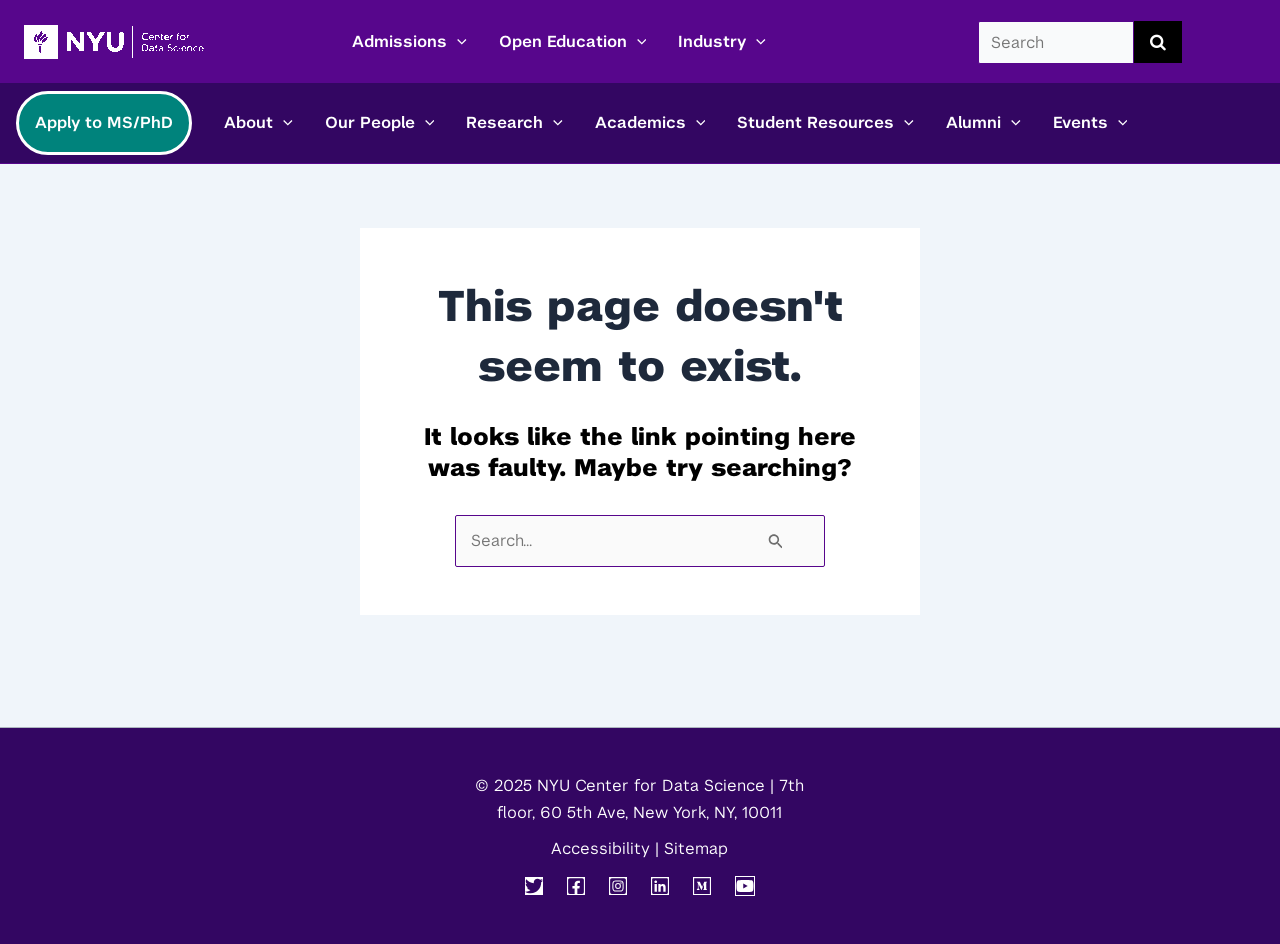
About (258, 123)
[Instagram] (618, 886)
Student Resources (825, 123)
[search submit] (1158, 42)
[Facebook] (576, 886)
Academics (650, 123)
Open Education (573, 42)
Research (514, 123)
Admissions (409, 42)
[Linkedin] (660, 886)
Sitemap (696, 848)
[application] (457, 42)
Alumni (983, 123)
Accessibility (600, 848)
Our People (380, 123)
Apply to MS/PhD (104, 122)
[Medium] (702, 886)
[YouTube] (745, 886)
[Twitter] (534, 886)
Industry (722, 42)
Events (1090, 123)
